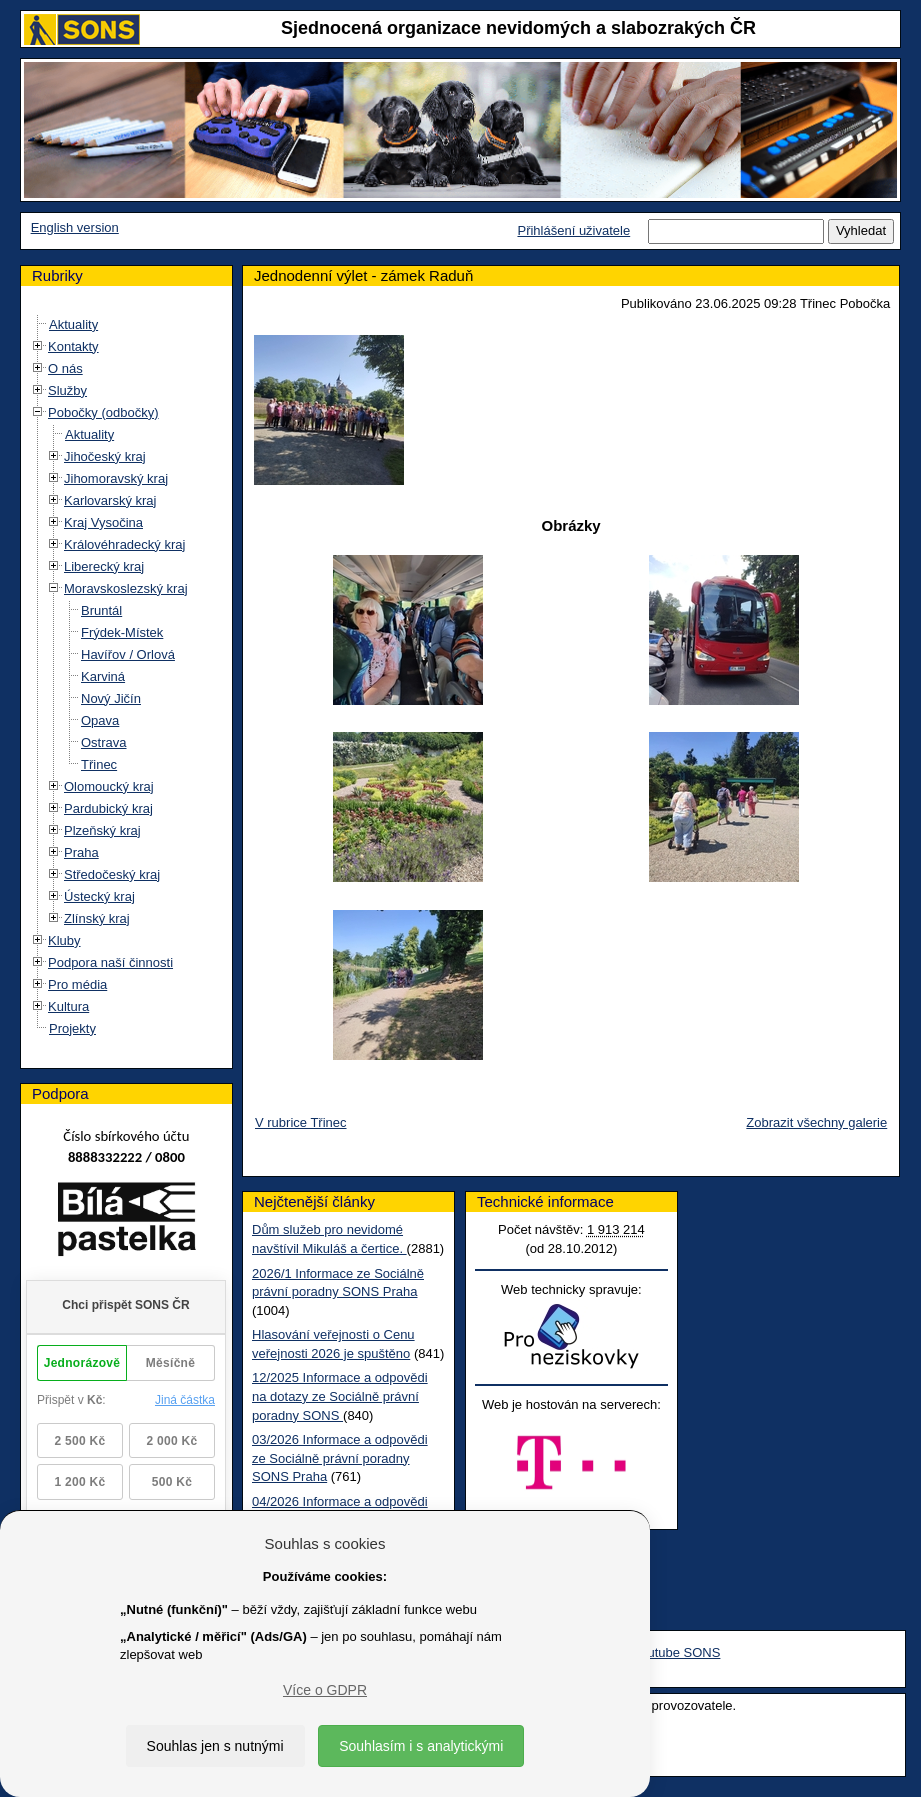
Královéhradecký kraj (124, 544)
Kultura (68, 1006)
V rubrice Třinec (301, 1122)
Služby (67, 390)
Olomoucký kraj (109, 786)
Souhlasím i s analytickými (421, 1746)
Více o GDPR (325, 1690)
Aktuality (73, 324)
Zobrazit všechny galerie (816, 1122)
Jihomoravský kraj (116, 478)
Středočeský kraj (112, 874)
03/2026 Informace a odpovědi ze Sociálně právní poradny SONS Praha (340, 1458)
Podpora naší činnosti (110, 962)
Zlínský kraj (97, 918)
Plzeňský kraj (102, 830)
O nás (65, 368)
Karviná (103, 676)
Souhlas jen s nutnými (215, 1746)
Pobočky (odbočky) (103, 412)
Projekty (72, 1028)
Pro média (77, 984)
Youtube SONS (677, 1652)
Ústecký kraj (99, 896)
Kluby (64, 940)
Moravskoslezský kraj (126, 588)
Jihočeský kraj (105, 456)
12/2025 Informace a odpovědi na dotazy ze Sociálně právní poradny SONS (340, 1396)
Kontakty (73, 346)
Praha (81, 852)
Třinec (99, 764)
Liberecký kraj (104, 566)
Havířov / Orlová (128, 654)
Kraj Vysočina (103, 522)
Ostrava (104, 742)
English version (75, 227)
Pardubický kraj (108, 808)
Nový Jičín (111, 698)
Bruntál (101, 610)
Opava (100, 720)
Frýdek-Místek (122, 632)
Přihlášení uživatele (573, 230)
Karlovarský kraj (110, 500)
